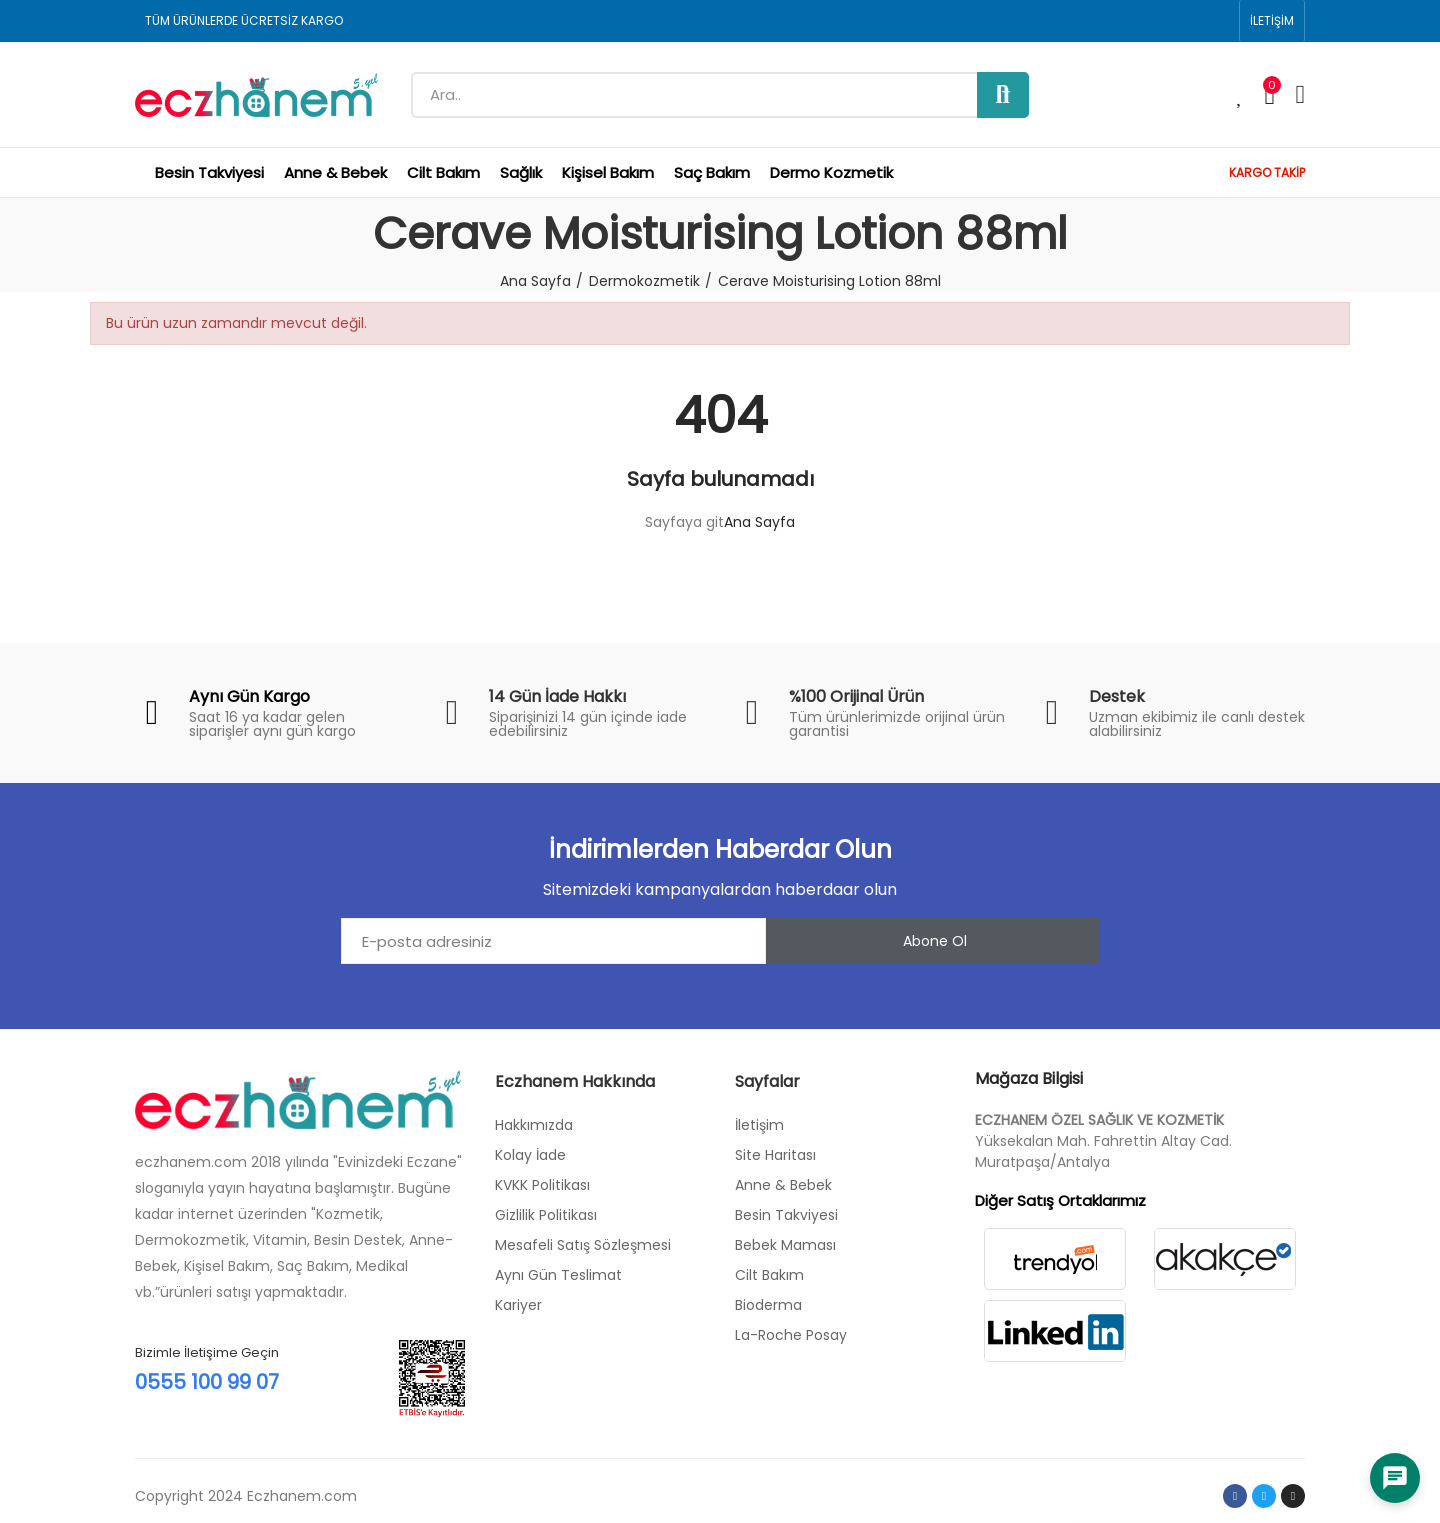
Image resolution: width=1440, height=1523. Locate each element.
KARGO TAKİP (1267, 172)
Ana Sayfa (759, 522)
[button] (1272, 21)
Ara (1003, 95)
